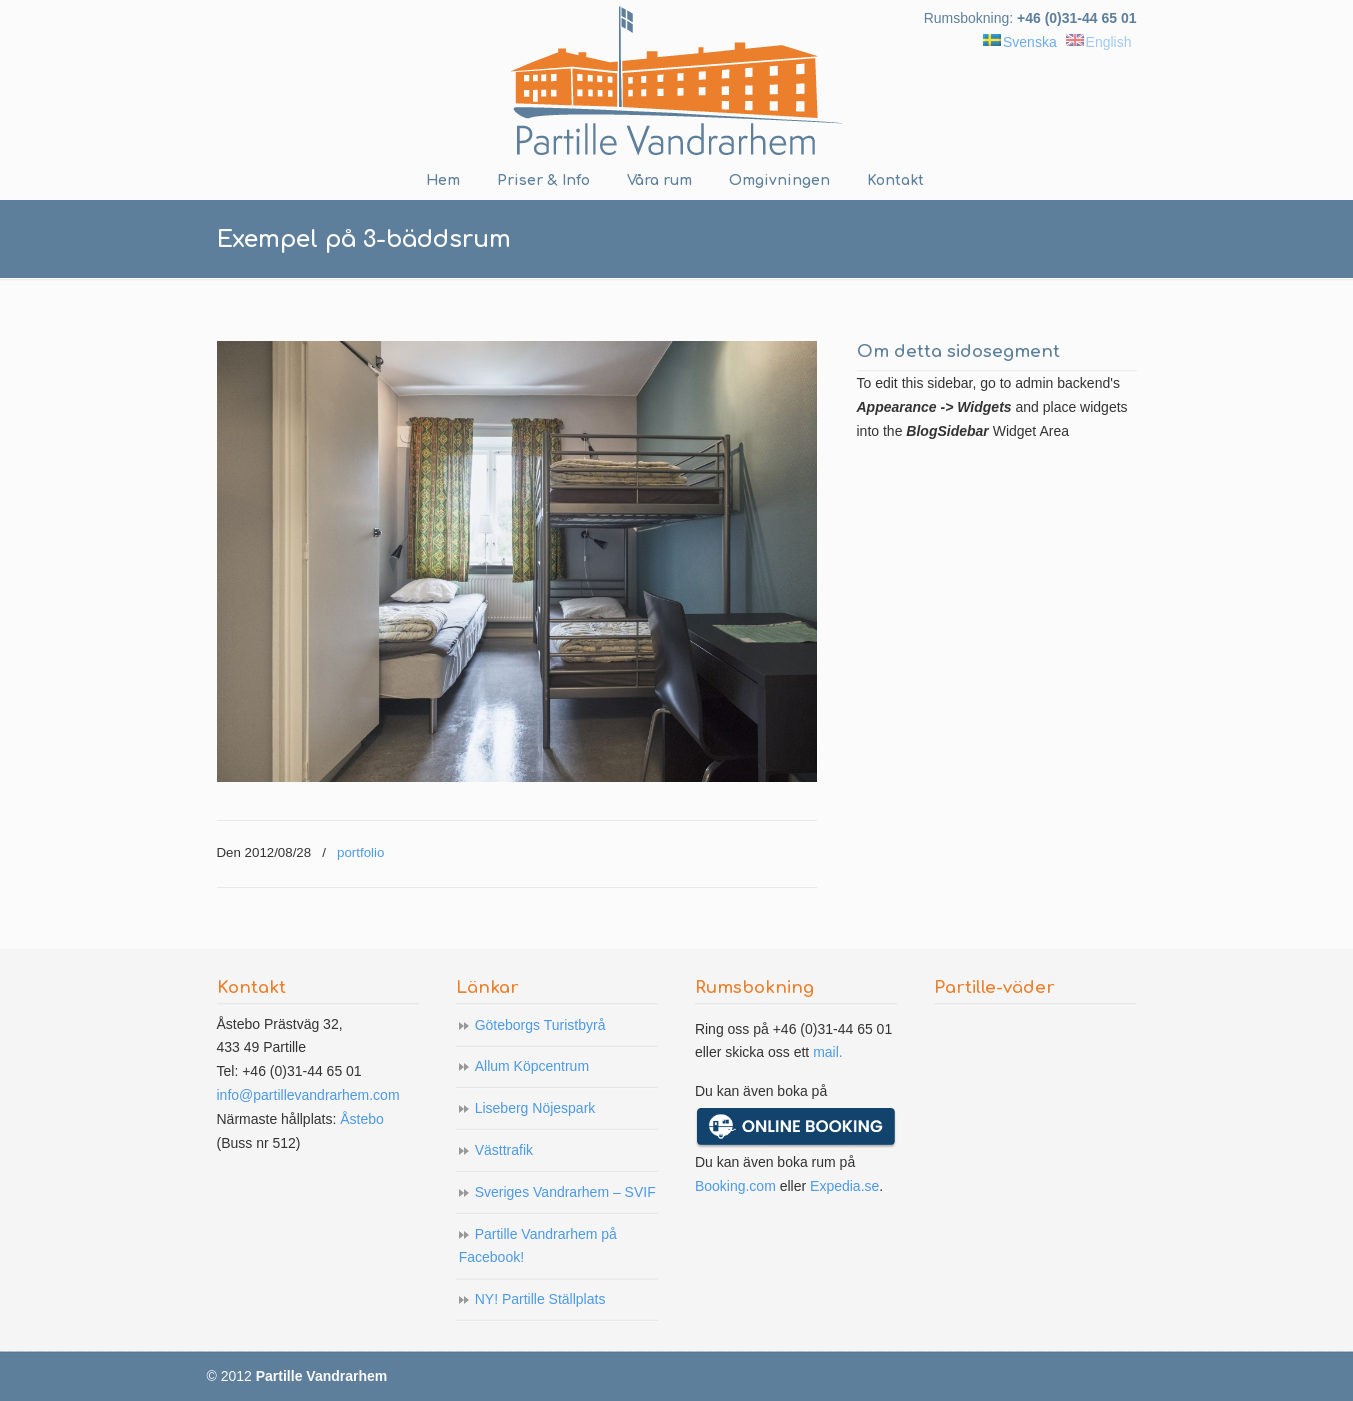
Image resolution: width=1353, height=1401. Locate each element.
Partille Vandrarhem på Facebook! (538, 1246)
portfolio (360, 852)
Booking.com (735, 1186)
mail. (828, 1052)
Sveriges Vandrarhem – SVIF (565, 1192)
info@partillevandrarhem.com (308, 1095)
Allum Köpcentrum (532, 1066)
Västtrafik (504, 1150)
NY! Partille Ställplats (540, 1299)
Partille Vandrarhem (677, 81)
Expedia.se (844, 1186)
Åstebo (362, 1119)
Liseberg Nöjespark (535, 1108)
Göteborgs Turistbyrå (540, 1025)
